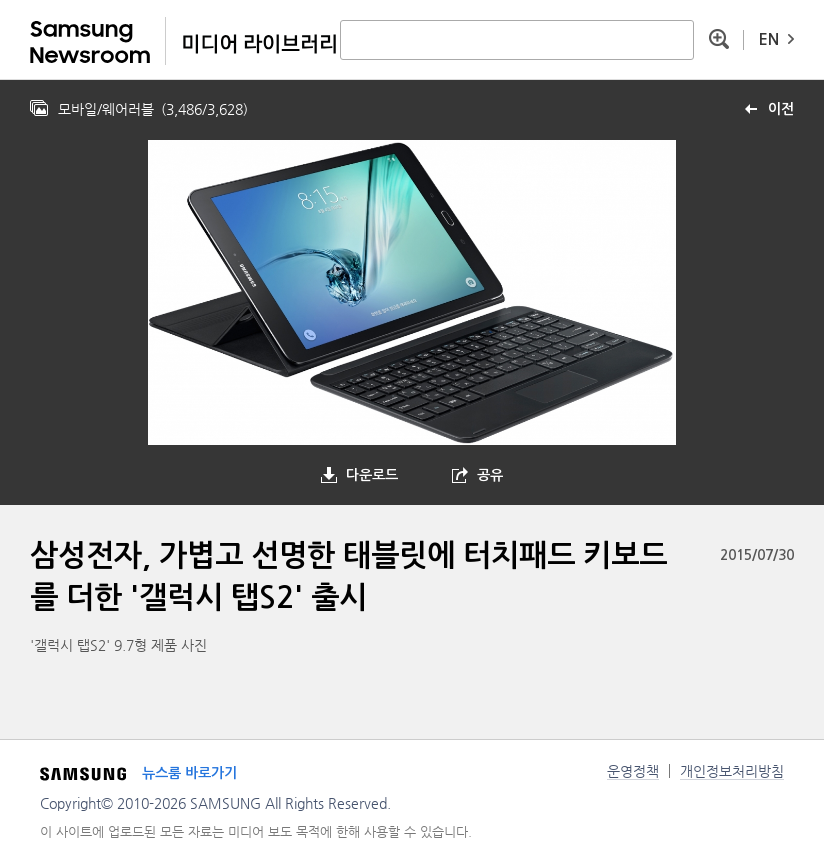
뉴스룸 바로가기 (189, 773)
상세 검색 (719, 39)
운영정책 (633, 771)
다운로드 (372, 475)
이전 (781, 109)
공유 (490, 475)
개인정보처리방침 (732, 771)
